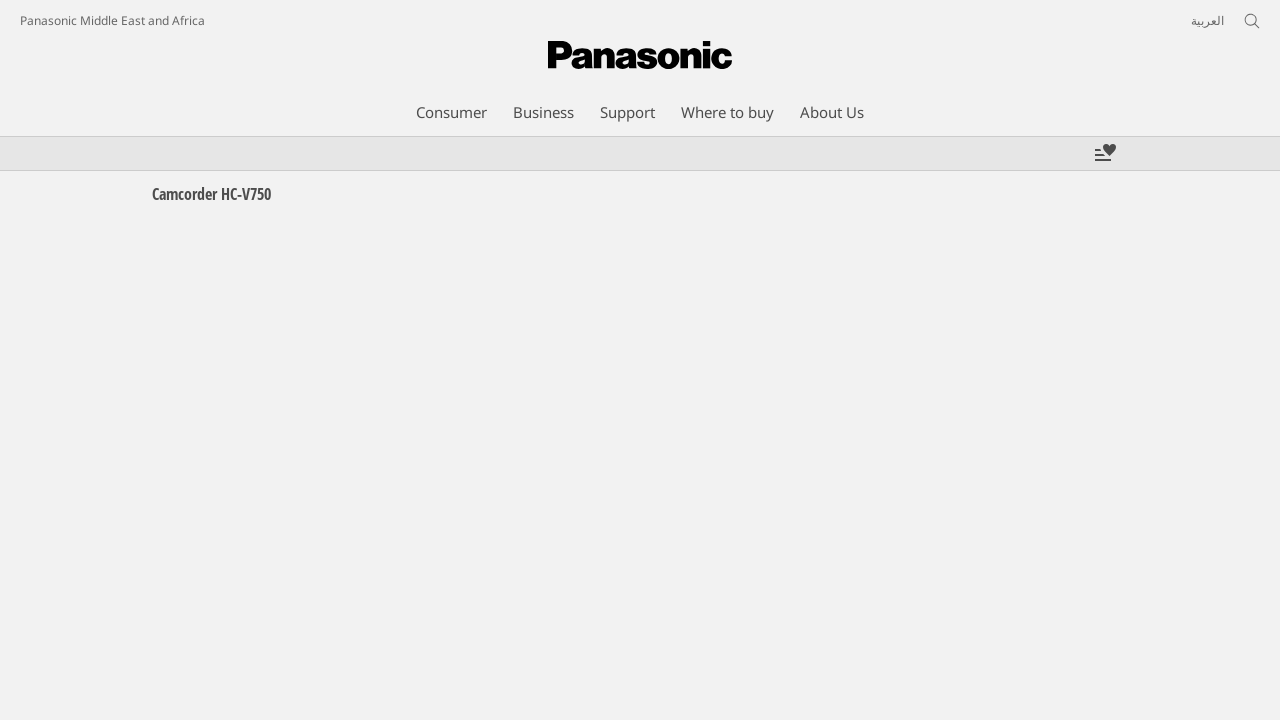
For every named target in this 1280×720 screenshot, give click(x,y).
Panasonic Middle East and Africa (112, 20)
